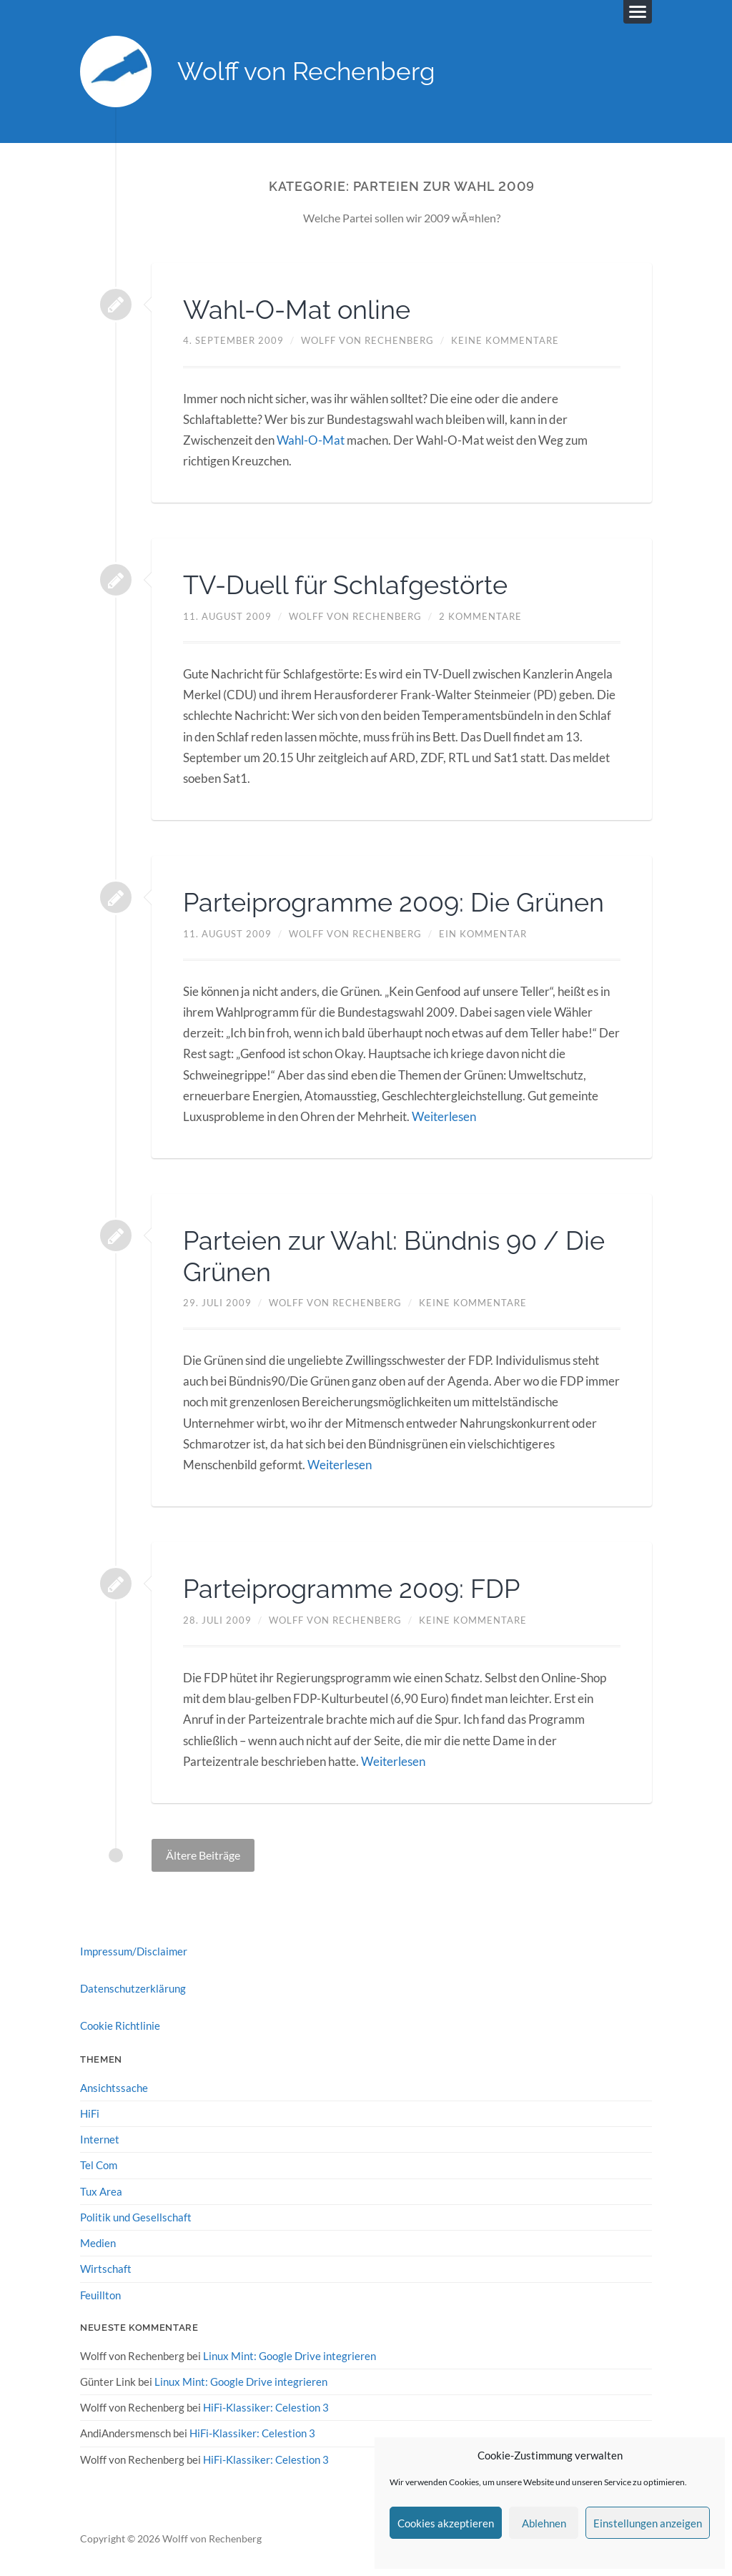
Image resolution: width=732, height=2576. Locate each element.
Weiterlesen (444, 1116)
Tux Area (101, 2191)
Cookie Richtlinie (120, 2026)
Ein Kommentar (483, 933)
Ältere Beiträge (203, 1855)
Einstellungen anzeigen (647, 2523)
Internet (99, 2139)
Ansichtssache (114, 2087)
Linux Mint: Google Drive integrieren (289, 2355)
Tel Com (98, 2164)
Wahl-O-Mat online (296, 310)
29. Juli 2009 (217, 1302)
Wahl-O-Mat (311, 440)
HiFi (89, 2113)
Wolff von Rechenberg (306, 72)
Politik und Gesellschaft (136, 2217)
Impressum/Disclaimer (133, 1951)
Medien (98, 2242)
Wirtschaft (106, 2268)
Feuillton (100, 2295)
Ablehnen (544, 2523)
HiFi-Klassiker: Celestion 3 (266, 2407)
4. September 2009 (233, 341)
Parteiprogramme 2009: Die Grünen (393, 902)
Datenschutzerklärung (133, 1988)
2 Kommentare (480, 616)
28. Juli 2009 (217, 1620)
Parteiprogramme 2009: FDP (351, 1589)
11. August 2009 (227, 616)
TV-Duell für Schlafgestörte (345, 586)
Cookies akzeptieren (445, 2523)
